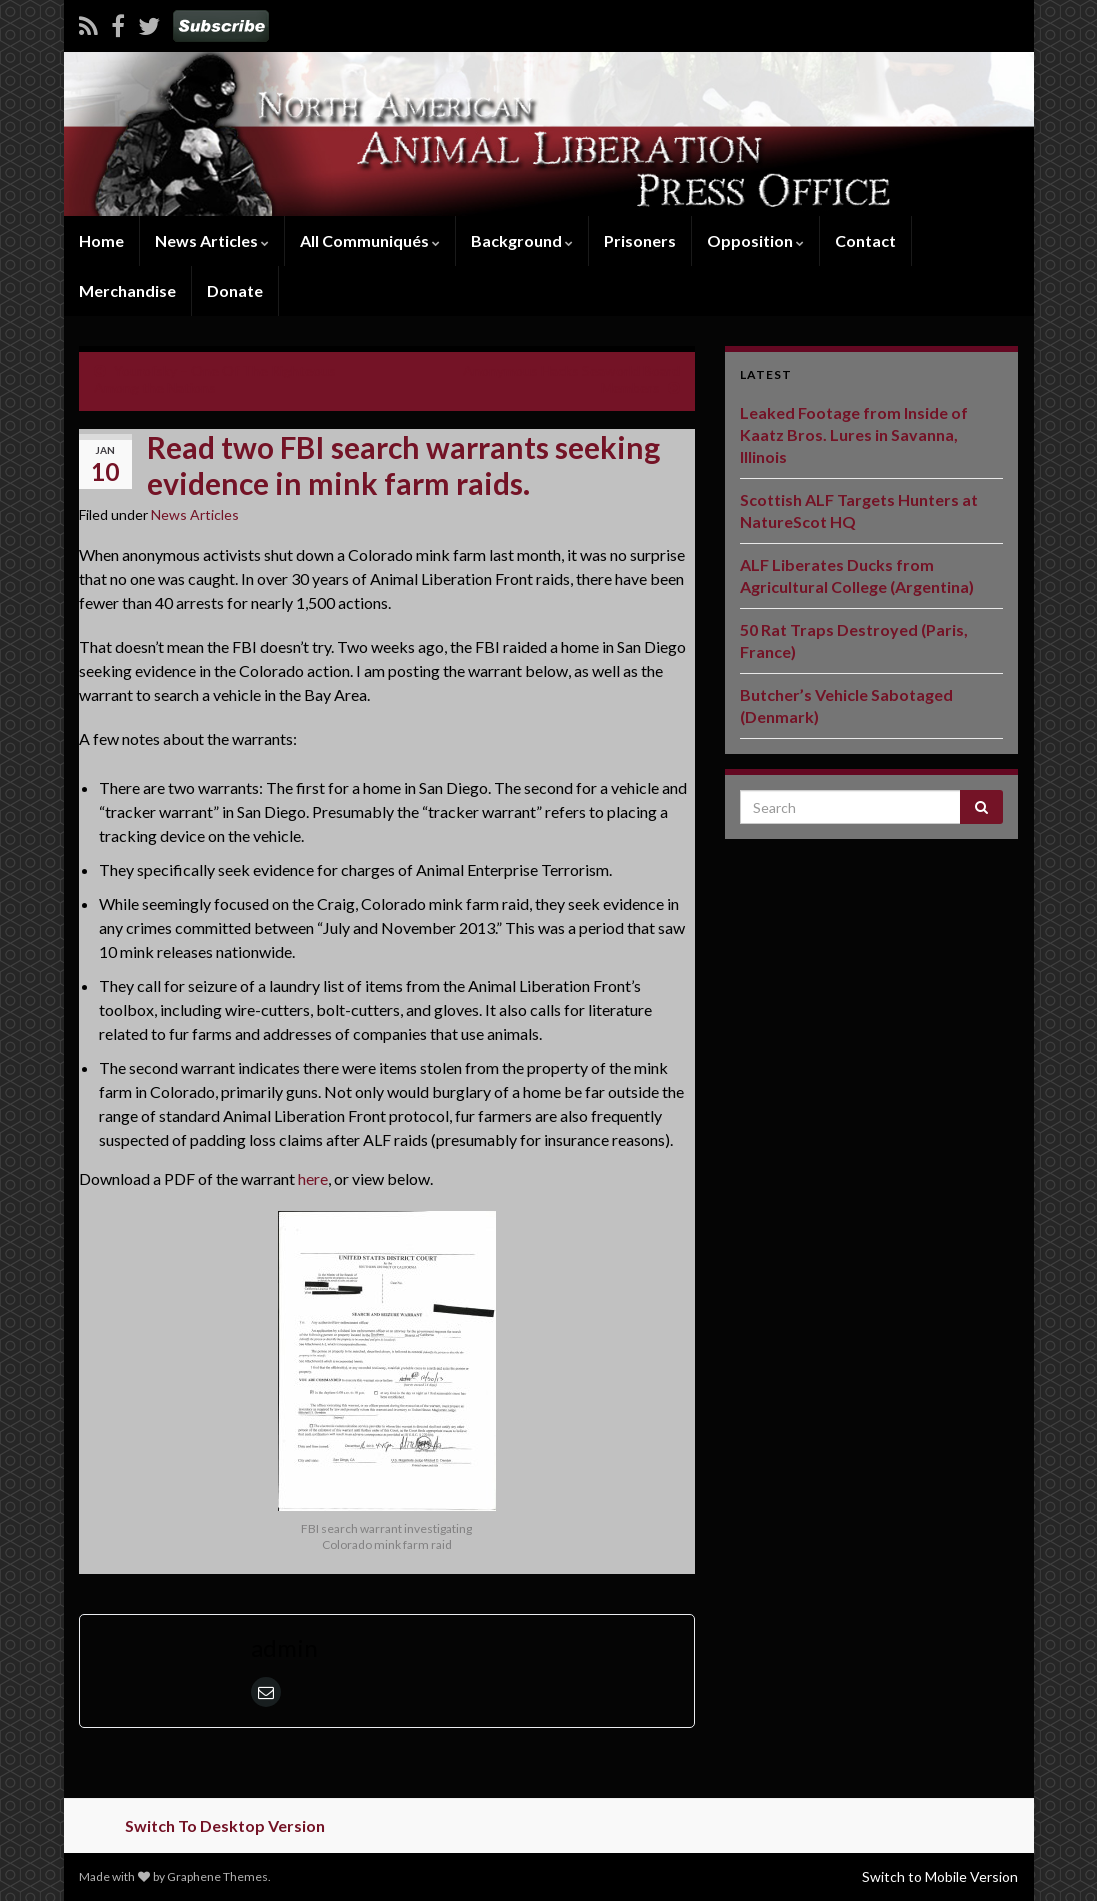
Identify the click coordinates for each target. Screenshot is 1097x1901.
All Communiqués (370, 240)
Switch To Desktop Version (225, 1825)
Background (522, 240)
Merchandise (127, 290)
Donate (235, 290)
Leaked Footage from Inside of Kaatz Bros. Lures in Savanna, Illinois (854, 434)
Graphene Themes (217, 1876)
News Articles (212, 240)
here (313, 1178)
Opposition (755, 240)
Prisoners (640, 240)
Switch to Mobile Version (940, 1876)
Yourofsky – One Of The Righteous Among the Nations (215, 379)
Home (101, 240)
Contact (865, 240)
